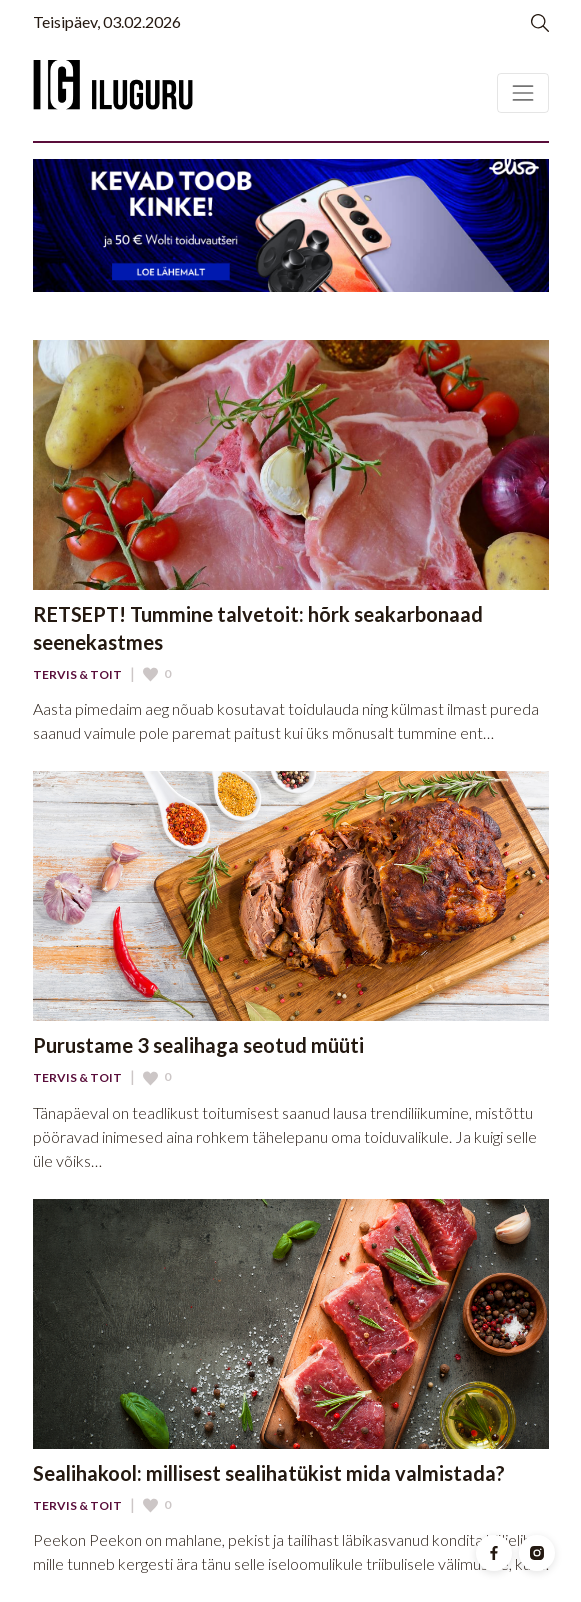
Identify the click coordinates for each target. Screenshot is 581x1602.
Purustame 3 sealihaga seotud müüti (198, 1045)
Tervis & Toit (77, 675)
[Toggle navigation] (523, 93)
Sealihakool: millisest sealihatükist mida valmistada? (269, 1473)
